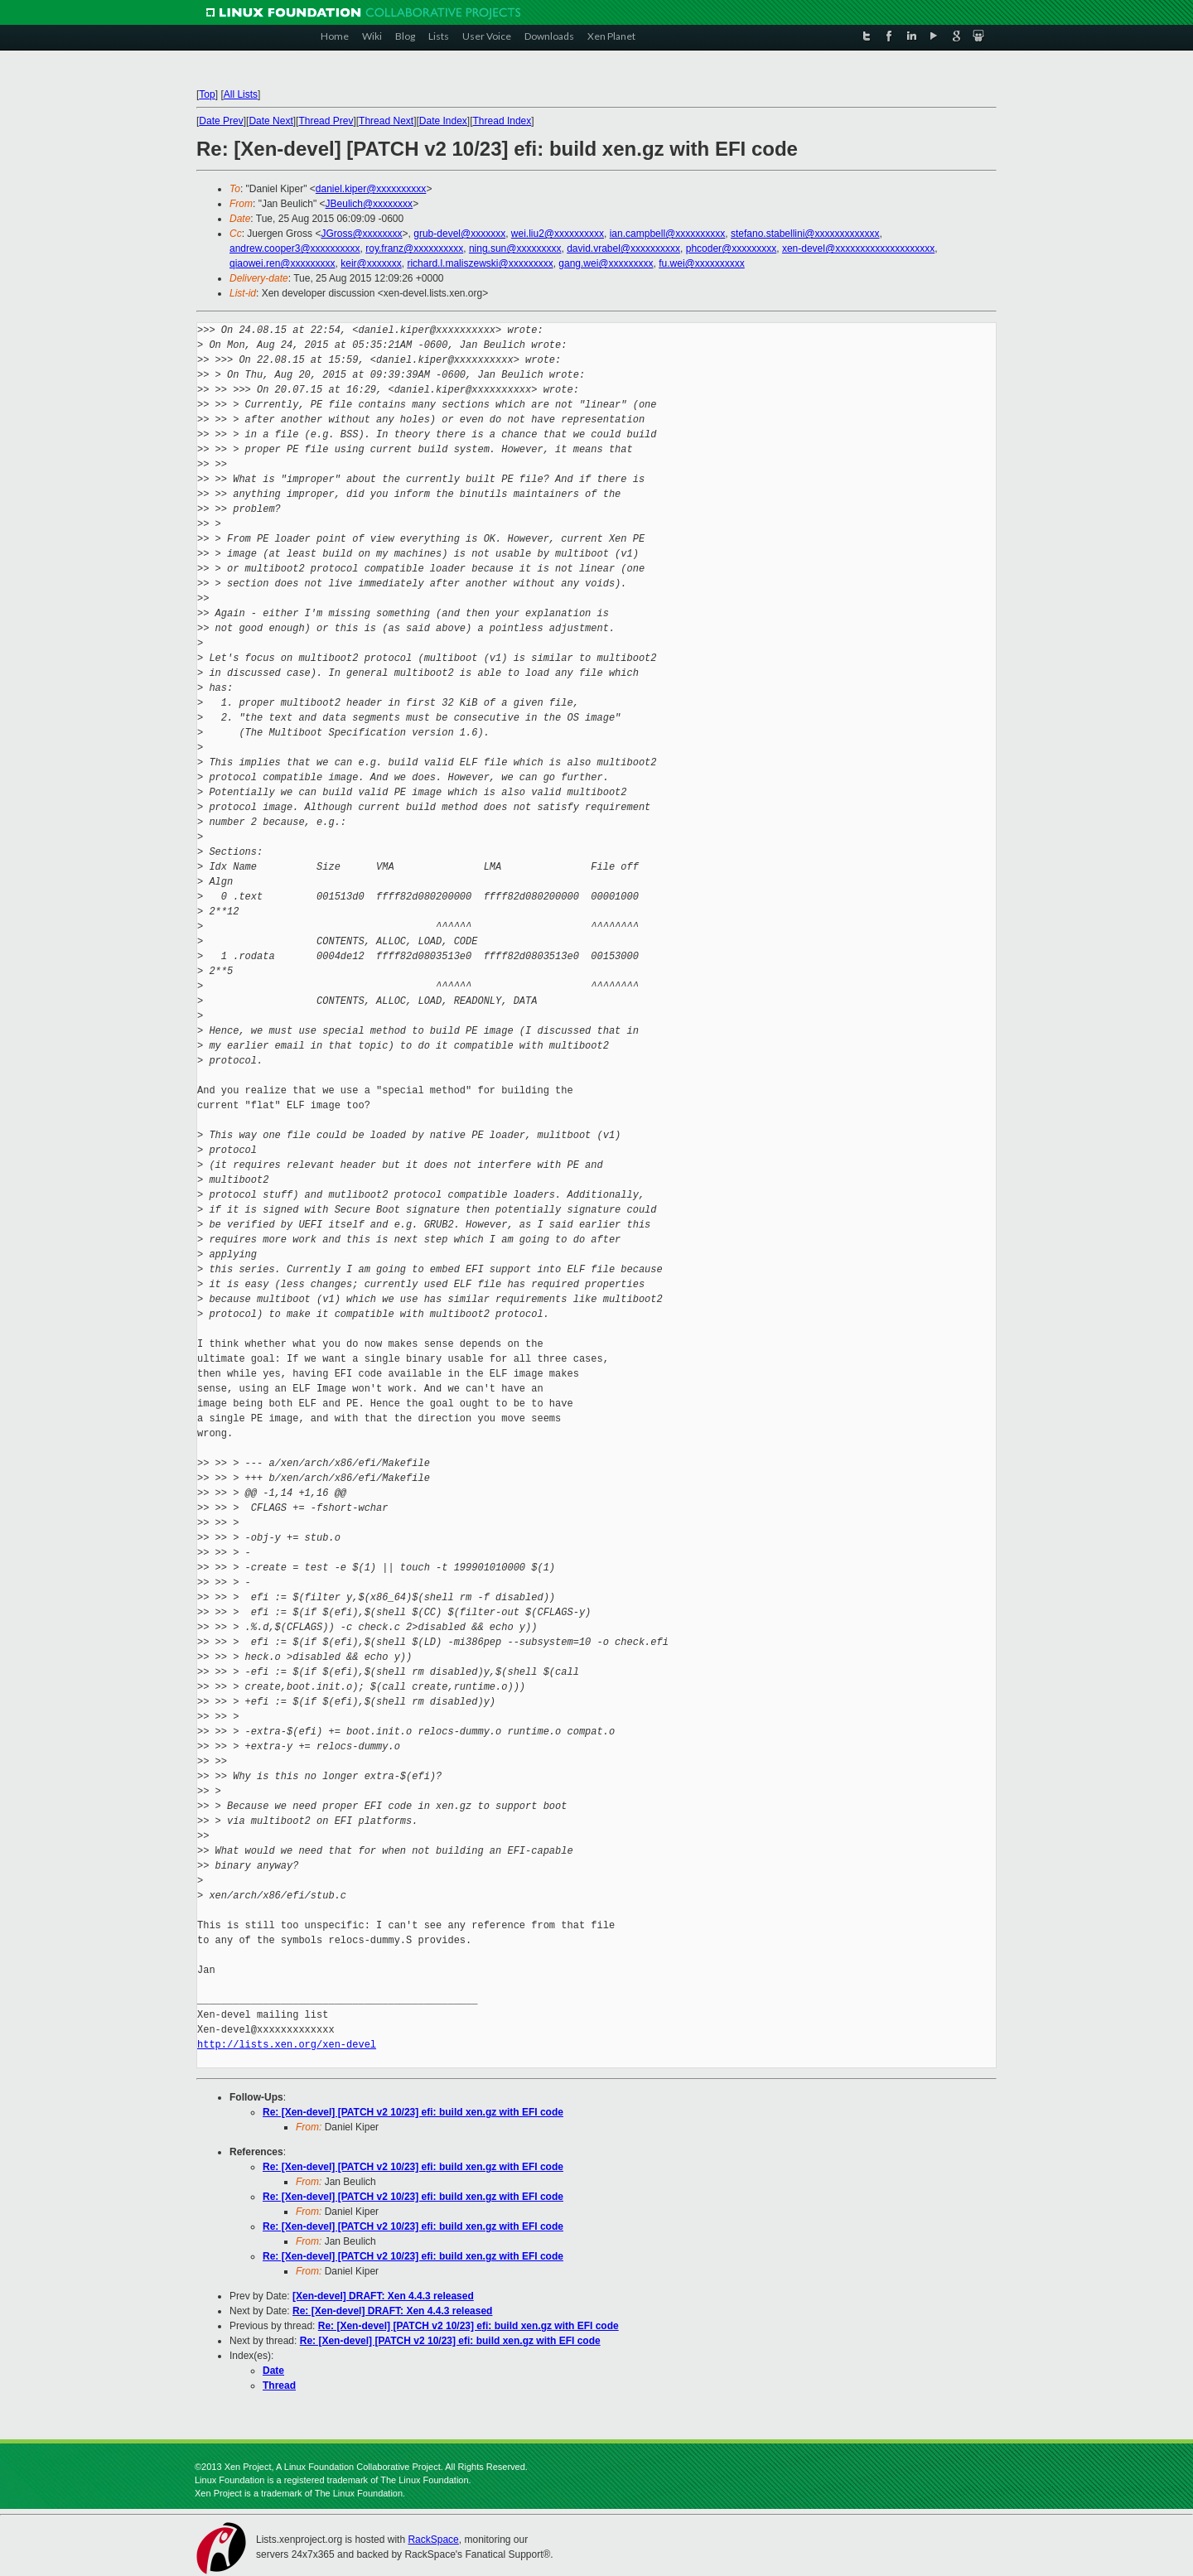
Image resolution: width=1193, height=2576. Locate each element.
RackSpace (433, 2539)
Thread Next (386, 121)
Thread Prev (325, 121)
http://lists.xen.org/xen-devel (286, 2045)
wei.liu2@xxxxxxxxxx (557, 233)
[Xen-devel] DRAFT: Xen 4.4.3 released (383, 2296)
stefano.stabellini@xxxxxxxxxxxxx (805, 233)
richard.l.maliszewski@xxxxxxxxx (480, 263)
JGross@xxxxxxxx (361, 233)
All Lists (241, 94)
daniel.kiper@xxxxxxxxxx (371, 189)
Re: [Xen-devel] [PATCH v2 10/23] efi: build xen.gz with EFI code (413, 2112)
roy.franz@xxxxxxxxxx (414, 248)
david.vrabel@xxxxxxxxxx (623, 248)
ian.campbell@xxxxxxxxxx (668, 233)
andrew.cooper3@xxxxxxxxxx (294, 248)
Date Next (270, 121)
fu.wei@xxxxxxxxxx (702, 263)
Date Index (443, 121)
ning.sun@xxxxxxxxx (515, 248)
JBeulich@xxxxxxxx (369, 204)
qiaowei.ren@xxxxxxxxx (282, 263)
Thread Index (502, 121)
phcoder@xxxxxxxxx (731, 248)
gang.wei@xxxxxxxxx (605, 263)
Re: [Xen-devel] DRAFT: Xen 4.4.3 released (392, 2311)
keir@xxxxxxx (371, 263)
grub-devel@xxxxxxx (459, 233)
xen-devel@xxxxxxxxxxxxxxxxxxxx (858, 248)
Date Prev (221, 121)
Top (207, 94)
